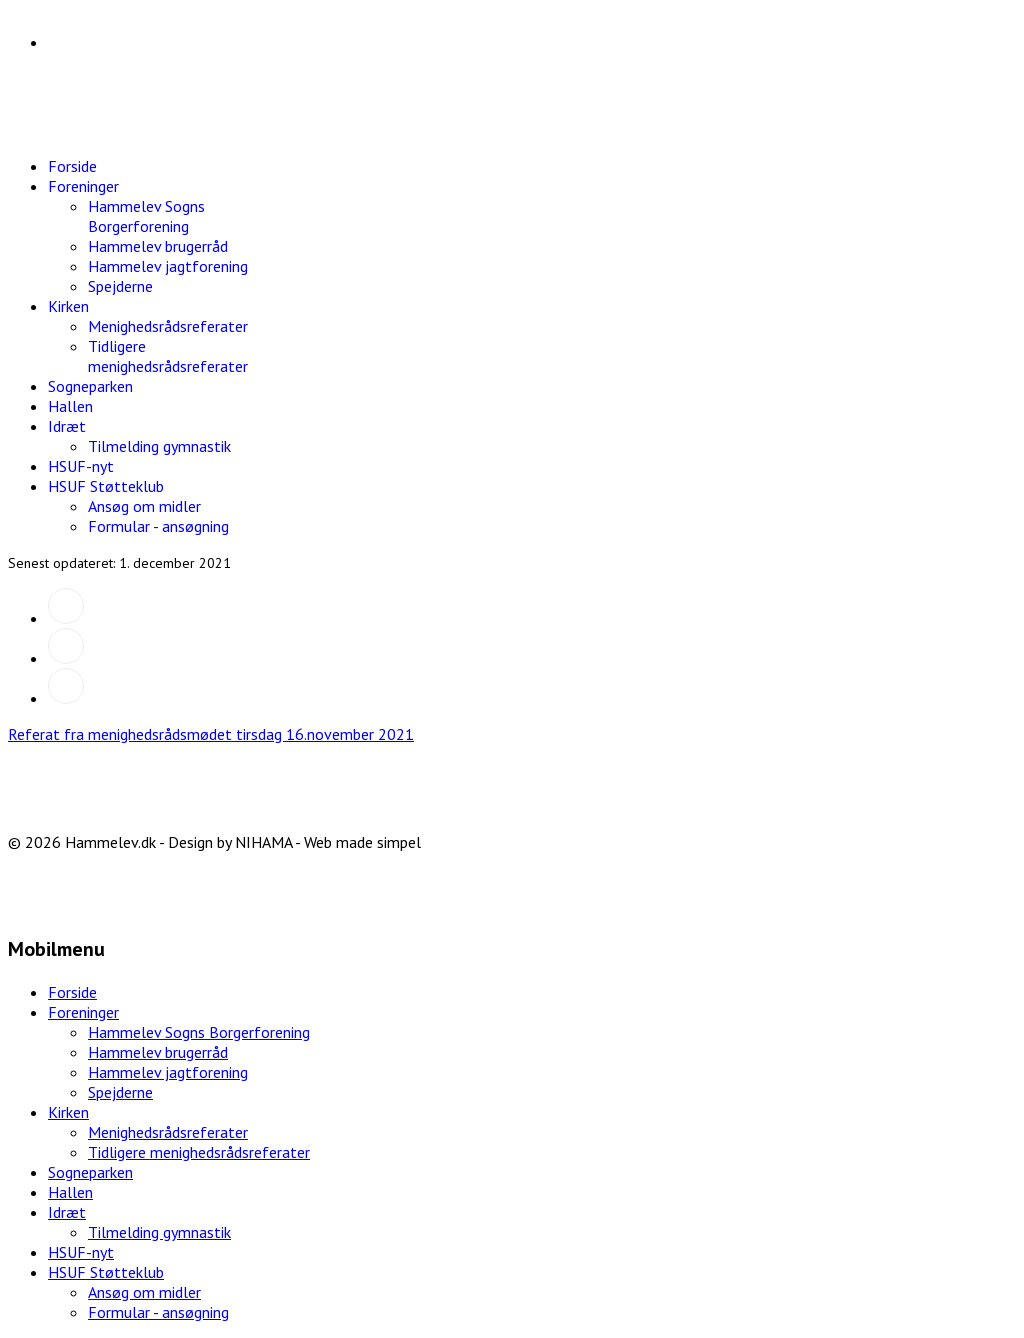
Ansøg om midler (144, 506)
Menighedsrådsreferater (168, 326)
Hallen (70, 406)
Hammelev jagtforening (168, 266)
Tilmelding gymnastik (159, 446)
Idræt (67, 426)
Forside (72, 166)
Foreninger (83, 186)
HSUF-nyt (81, 466)
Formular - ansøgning (158, 526)
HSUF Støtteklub (106, 486)
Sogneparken (90, 386)
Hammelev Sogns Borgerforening (146, 216)
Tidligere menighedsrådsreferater (168, 356)
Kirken (68, 306)
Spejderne (120, 286)
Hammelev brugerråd (158, 246)
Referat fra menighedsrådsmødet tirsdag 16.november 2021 (211, 734)
